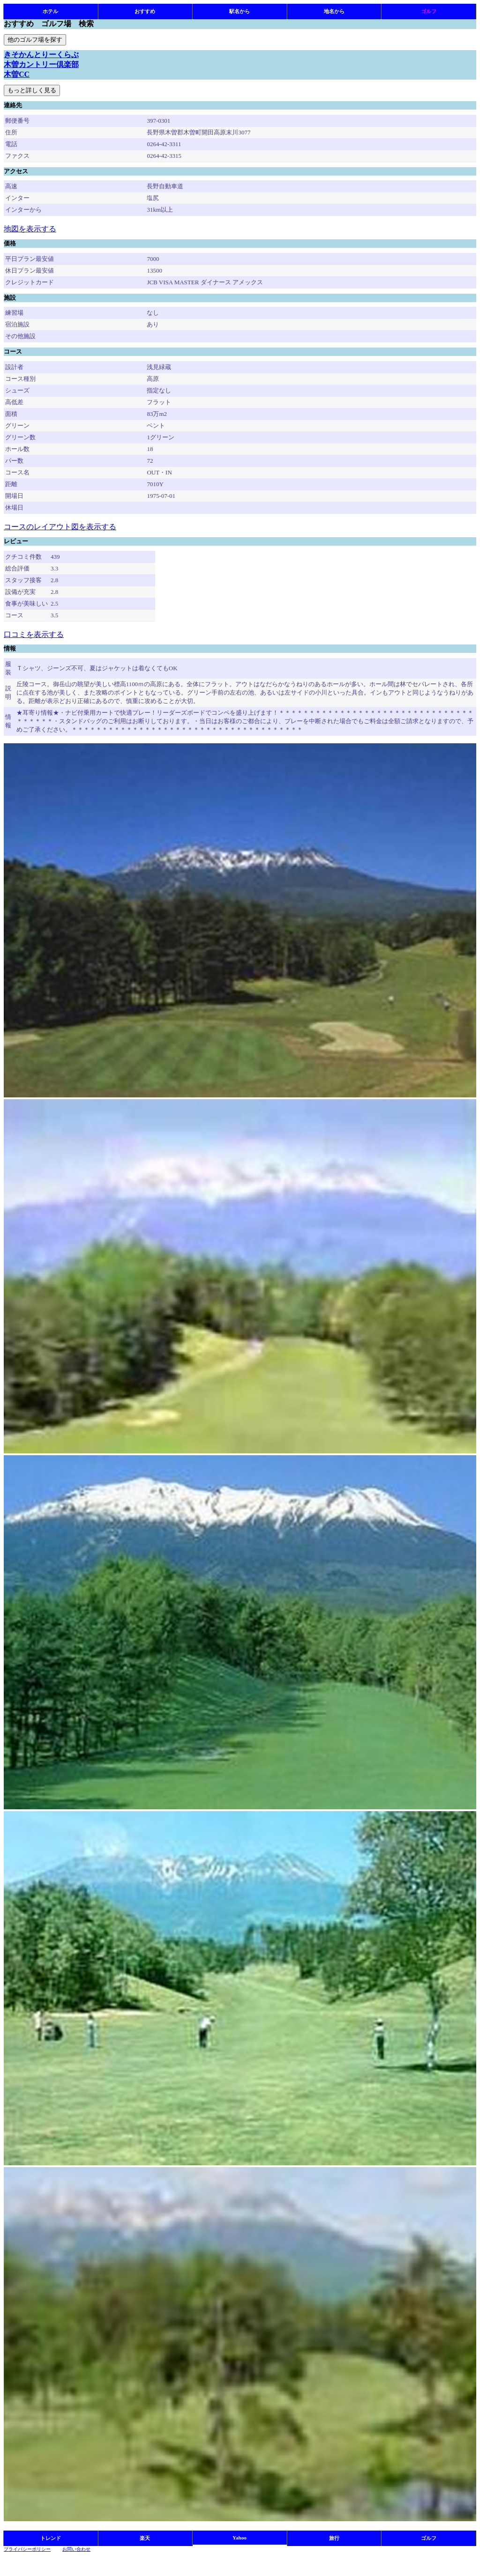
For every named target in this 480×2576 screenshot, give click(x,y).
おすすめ (145, 11)
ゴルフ (428, 11)
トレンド (50, 2538)
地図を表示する (30, 229)
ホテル (50, 11)
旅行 (334, 2538)
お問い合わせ (76, 2549)
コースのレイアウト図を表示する (60, 527)
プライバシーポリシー (27, 2549)
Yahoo (239, 2537)
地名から (334, 11)
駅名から (239, 11)
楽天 (145, 2538)
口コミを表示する (34, 634)
